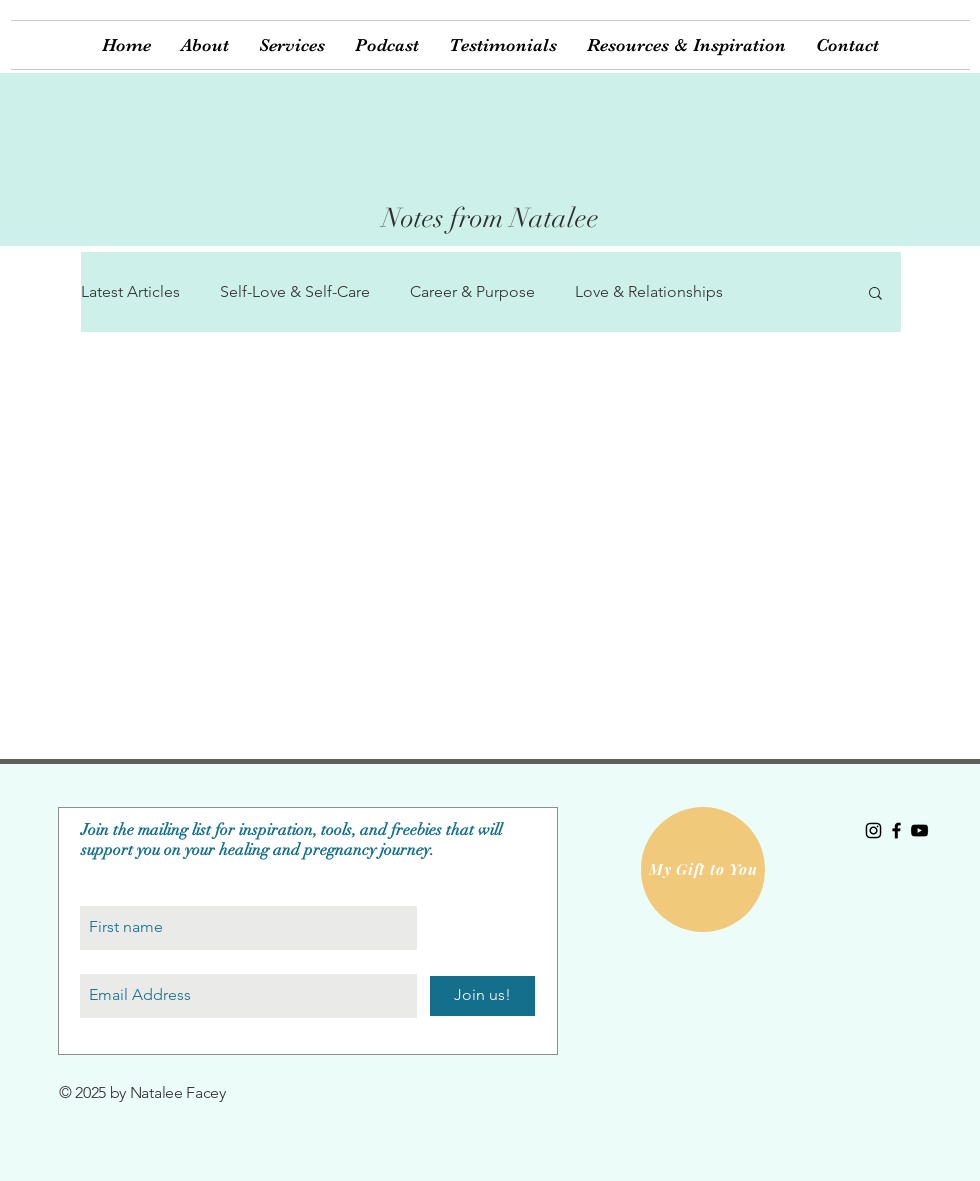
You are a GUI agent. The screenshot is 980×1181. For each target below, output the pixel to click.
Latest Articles (130, 291)
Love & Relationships (649, 291)
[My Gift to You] (703, 869)
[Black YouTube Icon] (919, 830)
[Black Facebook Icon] (896, 830)
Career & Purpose (472, 291)
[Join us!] (482, 996)
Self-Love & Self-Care (295, 291)
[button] (292, 45)
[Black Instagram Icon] (873, 830)
